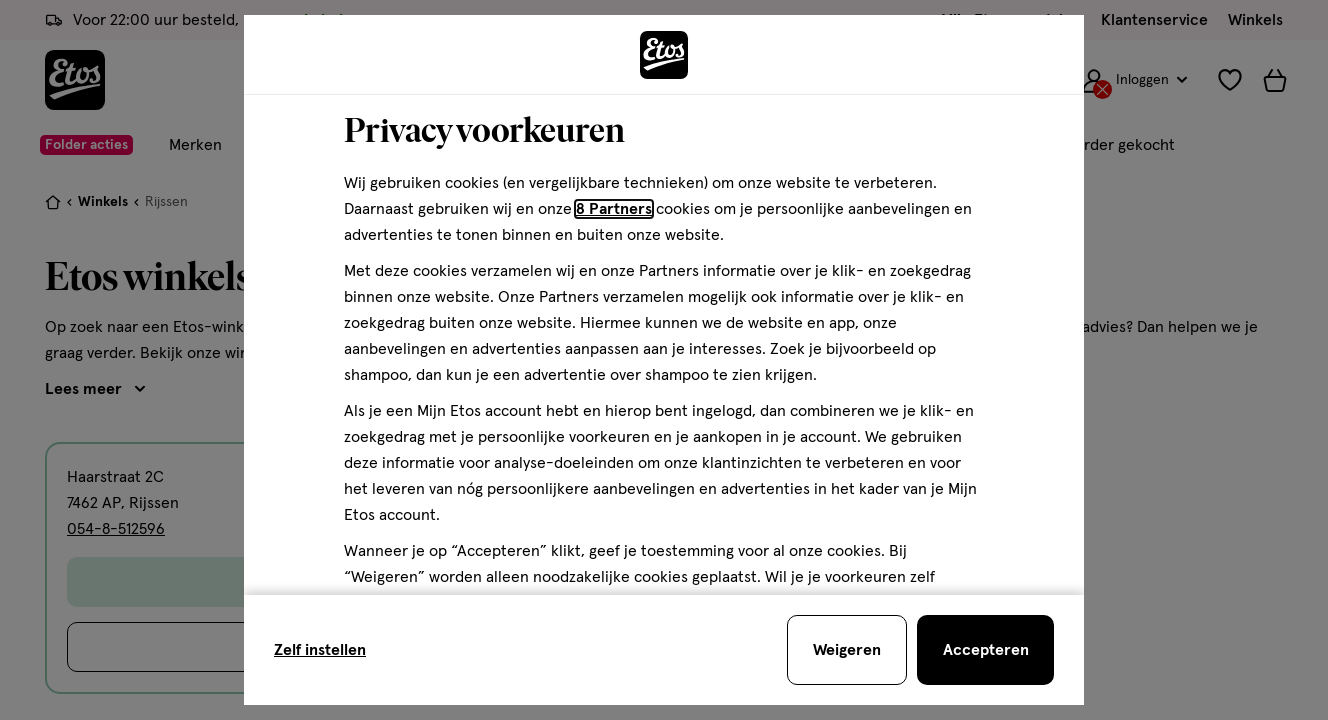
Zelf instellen (320, 650)
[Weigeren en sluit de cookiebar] (847, 650)
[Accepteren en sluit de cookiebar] (985, 650)
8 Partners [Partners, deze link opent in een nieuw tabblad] (614, 209)
